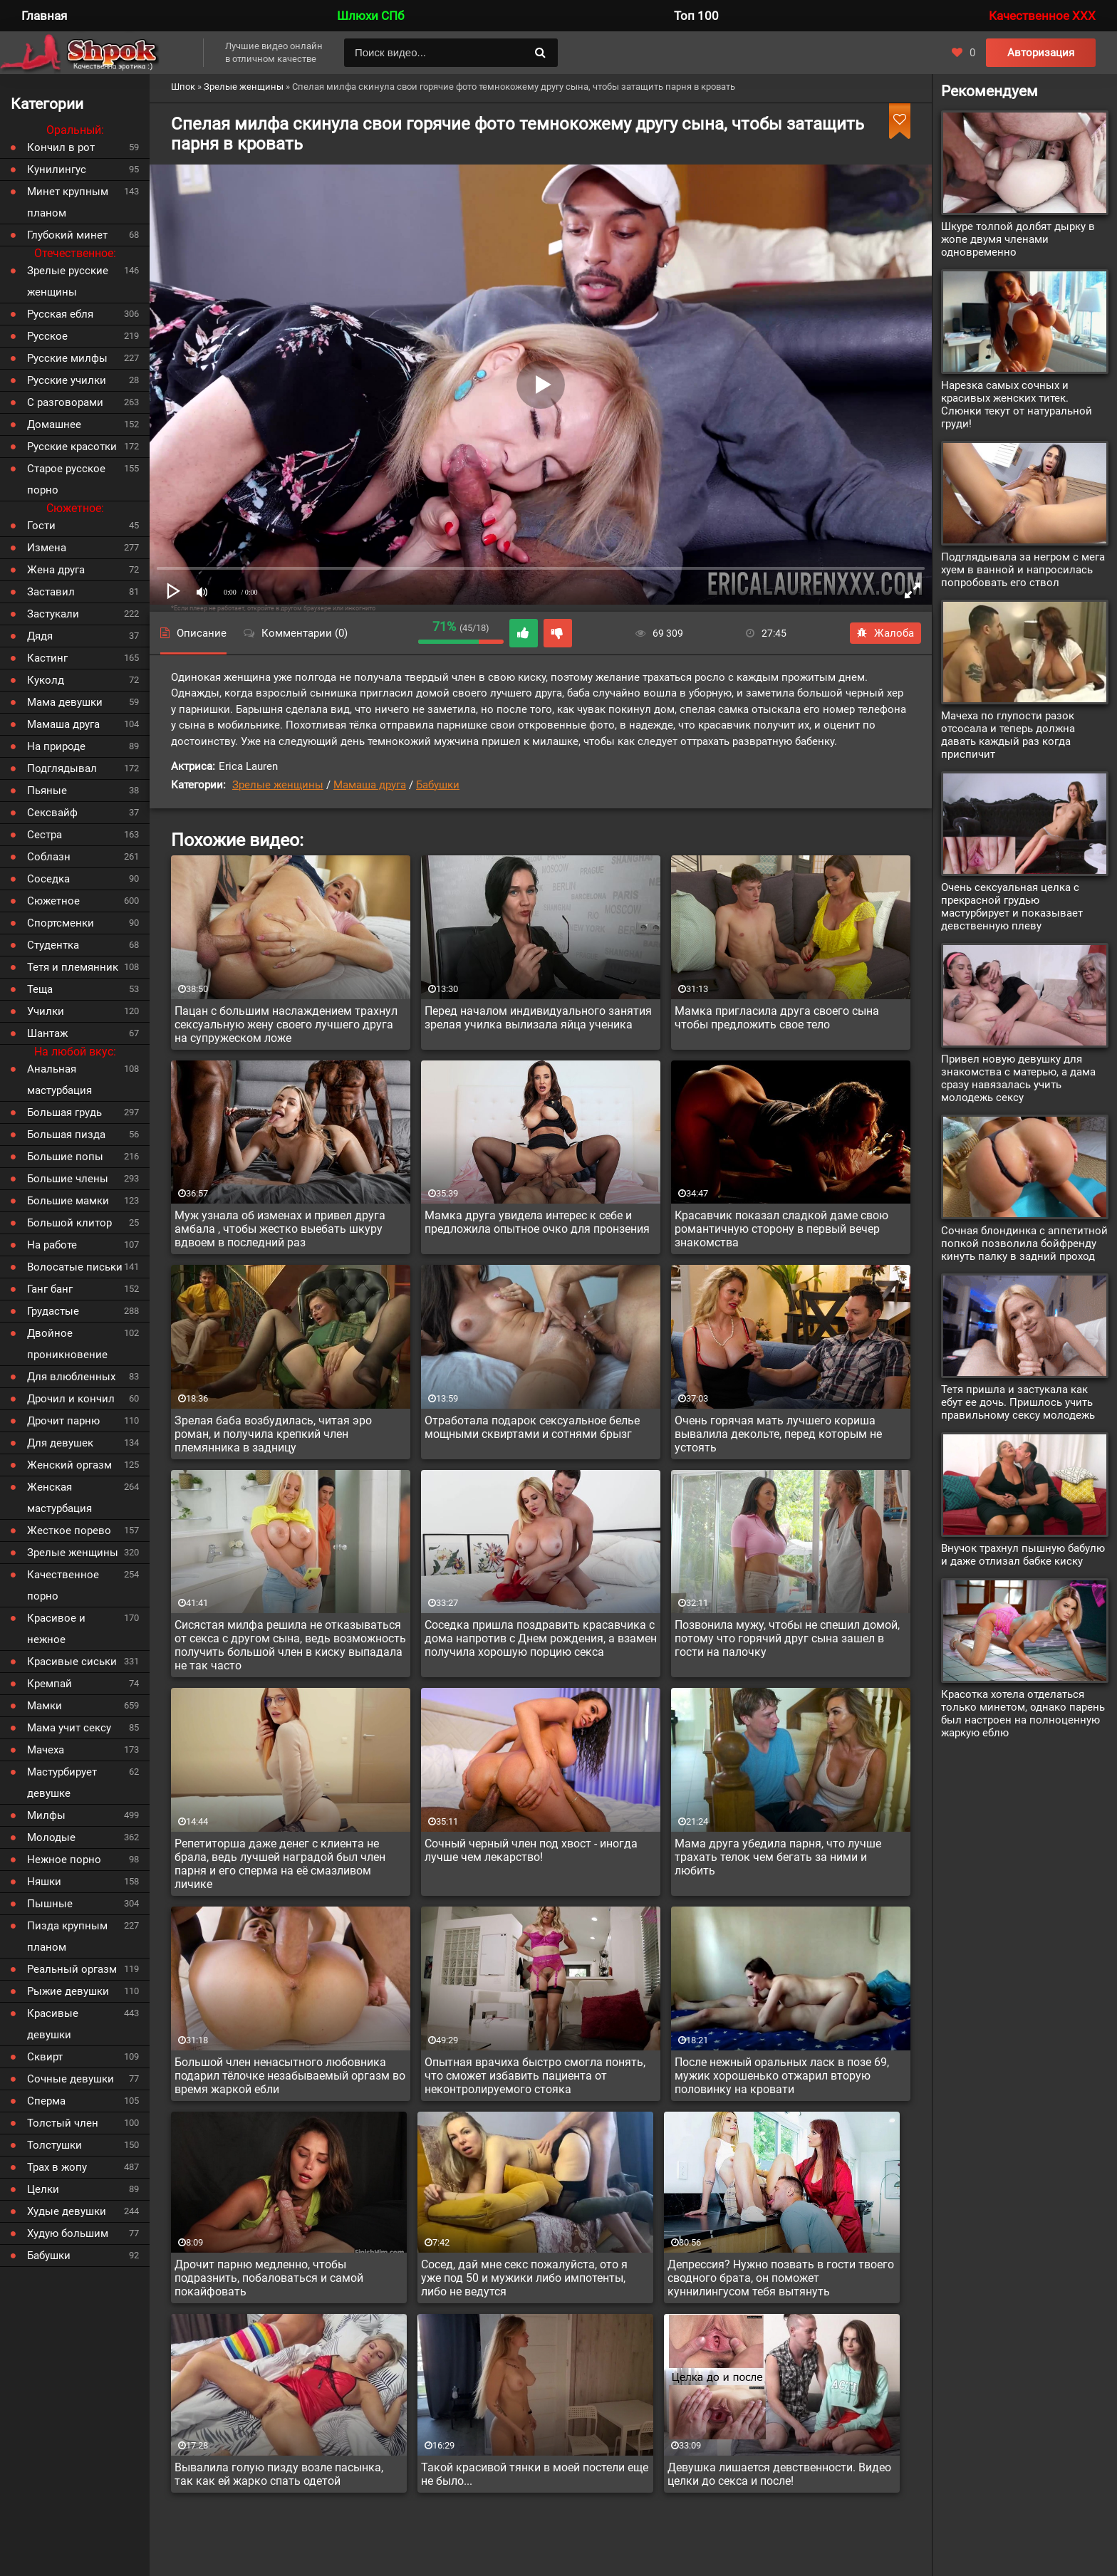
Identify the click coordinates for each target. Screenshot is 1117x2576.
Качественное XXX (1042, 16)
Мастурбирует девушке (62, 1783)
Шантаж (47, 1033)
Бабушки (437, 784)
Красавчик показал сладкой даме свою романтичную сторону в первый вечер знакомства (781, 1229)
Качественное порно (63, 1585)
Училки (45, 1011)
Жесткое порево (69, 1530)
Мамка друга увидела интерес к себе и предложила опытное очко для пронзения (537, 1222)
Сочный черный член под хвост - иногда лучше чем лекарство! (531, 1850)
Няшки (44, 1881)
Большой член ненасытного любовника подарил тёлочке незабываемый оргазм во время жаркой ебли (290, 2075)
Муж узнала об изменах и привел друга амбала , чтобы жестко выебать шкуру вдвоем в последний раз (280, 1229)
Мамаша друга (369, 784)
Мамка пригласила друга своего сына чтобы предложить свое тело (777, 1017)
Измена (46, 547)
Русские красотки (72, 446)
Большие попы (65, 1156)
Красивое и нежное (56, 1629)
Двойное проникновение (67, 1344)
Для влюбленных (71, 1376)
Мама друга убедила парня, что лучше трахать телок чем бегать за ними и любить (778, 1857)
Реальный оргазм (72, 1969)
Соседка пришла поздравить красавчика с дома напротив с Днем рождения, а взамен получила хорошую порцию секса (541, 1638)
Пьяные (47, 790)
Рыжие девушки (68, 1991)
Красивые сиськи (72, 1661)
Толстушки (54, 2145)
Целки (43, 2189)
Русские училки (66, 380)
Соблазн (49, 856)
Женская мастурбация (59, 1498)
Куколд (45, 680)
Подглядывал (62, 768)
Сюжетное (53, 901)
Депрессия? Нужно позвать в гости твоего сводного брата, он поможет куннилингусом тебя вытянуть (780, 2278)
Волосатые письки (75, 1267)
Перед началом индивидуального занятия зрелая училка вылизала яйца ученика (538, 1017)
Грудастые (53, 1311)
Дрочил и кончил (71, 1398)
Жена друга (56, 569)
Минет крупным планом (67, 202)
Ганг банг (50, 1289)
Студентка (53, 945)
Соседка (48, 878)
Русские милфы (67, 358)
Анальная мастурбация (59, 1080)
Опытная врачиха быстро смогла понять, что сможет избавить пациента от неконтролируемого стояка (535, 2075)
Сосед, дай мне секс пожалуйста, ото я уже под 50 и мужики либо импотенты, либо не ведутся (524, 2278)
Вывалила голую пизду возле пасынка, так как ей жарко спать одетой (279, 2474)
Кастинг (47, 658)
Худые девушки (66, 2211)
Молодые (51, 1837)
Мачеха (45, 1749)
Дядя (40, 636)
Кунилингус (56, 169)
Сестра (44, 834)
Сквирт (45, 2056)
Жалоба (885, 633)
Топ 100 (696, 16)
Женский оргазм (69, 1465)
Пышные (50, 1903)
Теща (40, 989)
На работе (52, 1245)
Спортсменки (60, 923)
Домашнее (54, 424)
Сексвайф (52, 812)
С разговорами (65, 402)
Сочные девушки (70, 2078)
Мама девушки (65, 702)
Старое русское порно (66, 479)
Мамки (44, 1705)
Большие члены (67, 1178)
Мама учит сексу (69, 1727)
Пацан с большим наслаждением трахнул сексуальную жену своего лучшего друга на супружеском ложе (286, 1024)
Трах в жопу (57, 2167)
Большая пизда (66, 1134)
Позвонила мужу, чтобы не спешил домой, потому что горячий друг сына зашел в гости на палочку (787, 1638)
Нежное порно (64, 1859)
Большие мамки (68, 1200)
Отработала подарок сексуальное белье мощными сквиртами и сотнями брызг (532, 1427)
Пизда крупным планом (67, 1936)
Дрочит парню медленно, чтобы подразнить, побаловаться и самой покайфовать (269, 2278)
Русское (47, 336)
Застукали (53, 614)
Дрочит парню (63, 1420)
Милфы (46, 1815)
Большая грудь (64, 1112)
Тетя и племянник (72, 967)
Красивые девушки (52, 2024)
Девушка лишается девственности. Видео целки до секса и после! (779, 2474)
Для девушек (60, 1442)
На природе (56, 746)
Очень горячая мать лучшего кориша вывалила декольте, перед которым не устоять (778, 1434)
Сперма (46, 2101)
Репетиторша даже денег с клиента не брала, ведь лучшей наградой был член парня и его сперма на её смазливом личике (280, 1864)
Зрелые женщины (277, 784)
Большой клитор (69, 1222)
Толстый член (62, 2123)
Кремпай (49, 1683)
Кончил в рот (61, 147)
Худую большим (67, 2233)
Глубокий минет (67, 235)
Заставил (51, 591)
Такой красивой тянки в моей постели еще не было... (534, 2474)
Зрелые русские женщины (67, 281)
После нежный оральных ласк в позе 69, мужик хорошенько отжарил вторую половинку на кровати (782, 2075)
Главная (44, 16)
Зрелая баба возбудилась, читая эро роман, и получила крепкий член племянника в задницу (273, 1434)
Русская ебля (60, 314)
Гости (41, 525)
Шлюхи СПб (370, 16)
